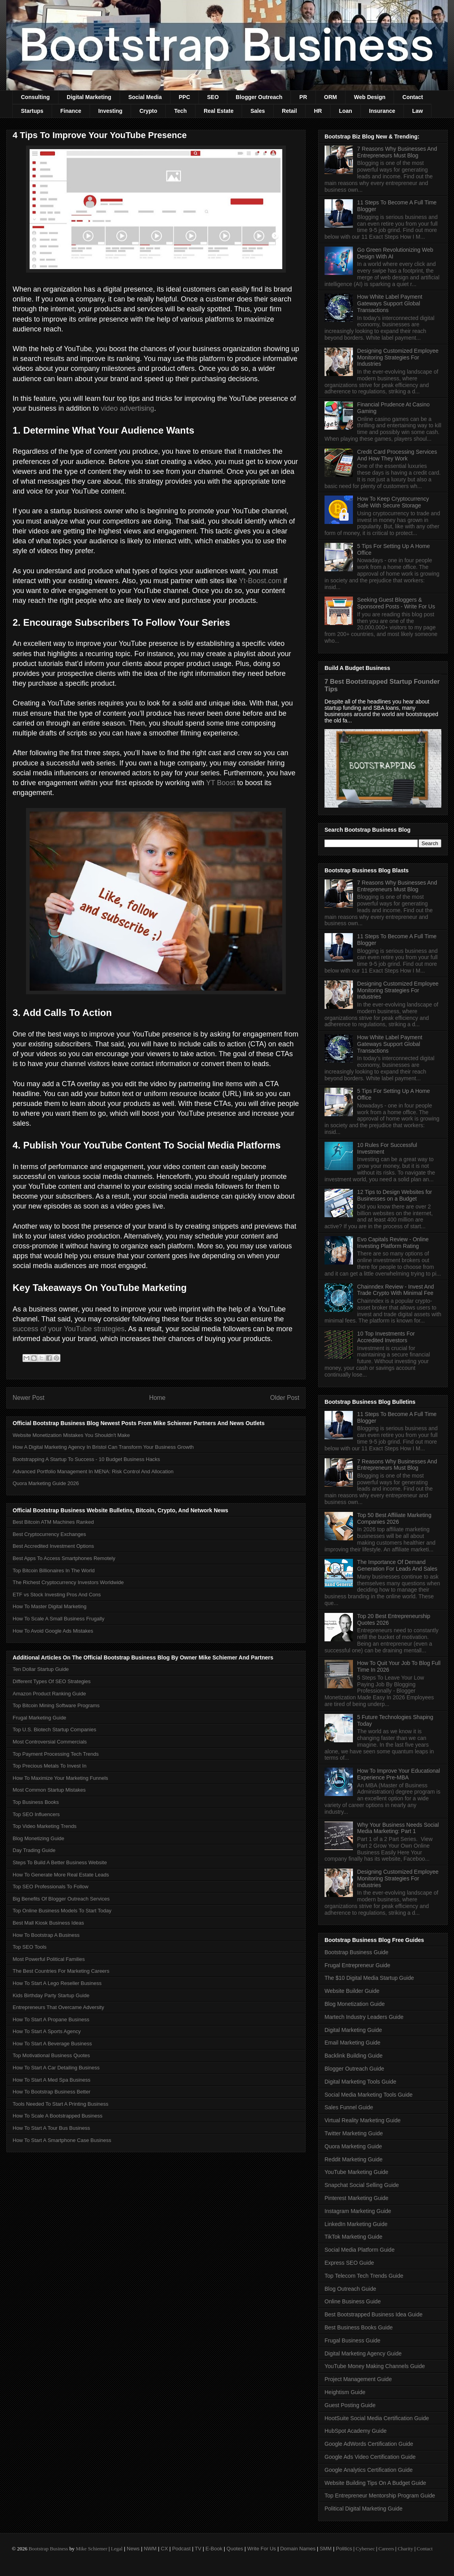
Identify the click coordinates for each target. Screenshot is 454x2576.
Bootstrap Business (48, 2549)
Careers (386, 2549)
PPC (184, 97)
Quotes (235, 2549)
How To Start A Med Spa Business (51, 2080)
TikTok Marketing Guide (354, 2237)
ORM (330, 97)
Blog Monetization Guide (355, 2004)
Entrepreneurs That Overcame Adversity (58, 2007)
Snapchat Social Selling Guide (362, 2185)
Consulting (35, 97)
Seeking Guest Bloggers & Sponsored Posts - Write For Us (396, 603)
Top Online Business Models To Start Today (62, 1911)
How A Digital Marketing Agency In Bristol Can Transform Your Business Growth (103, 1447)
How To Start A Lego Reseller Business (57, 1983)
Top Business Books (36, 1802)
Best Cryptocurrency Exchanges (49, 1534)
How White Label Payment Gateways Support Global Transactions (389, 303)
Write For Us (261, 2549)
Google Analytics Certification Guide (369, 2470)
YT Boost (220, 783)
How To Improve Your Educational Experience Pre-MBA (398, 1774)
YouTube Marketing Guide (356, 2172)
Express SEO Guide (349, 2263)
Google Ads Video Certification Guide (370, 2457)
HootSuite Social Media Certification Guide (377, 2418)
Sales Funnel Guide (349, 2107)
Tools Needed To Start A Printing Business (61, 2104)
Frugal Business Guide (353, 2340)
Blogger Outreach (259, 97)
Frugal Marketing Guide (39, 1718)
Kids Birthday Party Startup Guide (51, 1995)
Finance (70, 111)
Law (417, 111)
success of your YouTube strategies (69, 1329)
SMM (326, 2549)
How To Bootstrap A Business (46, 1935)
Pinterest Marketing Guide (356, 2198)
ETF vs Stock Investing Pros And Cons (57, 1595)
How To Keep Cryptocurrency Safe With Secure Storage (393, 502)
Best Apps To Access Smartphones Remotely (64, 1558)
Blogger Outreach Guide (354, 2068)
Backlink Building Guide (354, 2055)
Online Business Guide (353, 2301)
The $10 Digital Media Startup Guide (369, 1978)
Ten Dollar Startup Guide (41, 1669)
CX (164, 2549)
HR (318, 111)
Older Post (284, 1397)
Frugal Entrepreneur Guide (357, 1965)
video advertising (127, 408)
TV (198, 2549)
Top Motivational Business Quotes (51, 2055)
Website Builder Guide (352, 1991)
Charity (405, 2549)
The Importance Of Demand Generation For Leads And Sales (397, 1565)
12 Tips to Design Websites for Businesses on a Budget (394, 1195)
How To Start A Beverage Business (52, 2044)
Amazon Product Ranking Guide (49, 1694)
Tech (180, 111)
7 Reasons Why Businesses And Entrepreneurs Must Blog (397, 152)
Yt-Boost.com (260, 581)
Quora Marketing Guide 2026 (46, 1483)
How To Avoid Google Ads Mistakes (53, 1631)
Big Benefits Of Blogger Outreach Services (61, 1899)
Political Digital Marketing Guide (364, 2508)
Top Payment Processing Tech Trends (56, 1754)
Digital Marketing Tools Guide (360, 2081)
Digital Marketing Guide (353, 2030)
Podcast (181, 2549)
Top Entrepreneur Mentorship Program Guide (380, 2495)
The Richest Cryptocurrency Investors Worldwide (68, 1582)
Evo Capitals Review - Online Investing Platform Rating (393, 1242)
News (133, 2549)
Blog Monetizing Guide (38, 1838)
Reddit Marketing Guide (354, 2159)
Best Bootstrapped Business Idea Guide (373, 2314)
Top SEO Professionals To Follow (50, 1886)
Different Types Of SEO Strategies (52, 1681)
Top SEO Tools (30, 1947)
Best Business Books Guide (359, 2327)
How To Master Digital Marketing (49, 1606)
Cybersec (365, 2549)
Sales (257, 111)
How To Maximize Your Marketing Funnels (60, 1778)
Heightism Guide (345, 2392)
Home (157, 1397)
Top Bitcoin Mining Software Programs (56, 1705)
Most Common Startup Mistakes (49, 1790)
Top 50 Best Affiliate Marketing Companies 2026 (394, 1518)
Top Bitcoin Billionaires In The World (54, 1570)
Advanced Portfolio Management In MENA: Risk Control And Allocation (93, 1471)
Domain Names (298, 2549)
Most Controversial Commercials (50, 1742)
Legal (117, 2549)
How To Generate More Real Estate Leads (61, 1875)
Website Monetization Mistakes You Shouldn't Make (71, 1435)
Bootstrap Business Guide (356, 1952)
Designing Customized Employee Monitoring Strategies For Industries (398, 357)
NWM (150, 2549)
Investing (110, 111)
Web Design (369, 97)
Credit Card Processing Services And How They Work (397, 455)
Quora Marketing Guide (353, 2146)
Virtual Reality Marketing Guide (363, 2120)
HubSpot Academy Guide (355, 2431)
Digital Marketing (89, 97)
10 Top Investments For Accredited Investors (386, 1336)
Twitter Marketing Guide (354, 2133)
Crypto (148, 111)
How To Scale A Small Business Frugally (58, 1619)
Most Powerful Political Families (49, 1959)
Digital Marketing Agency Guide (363, 2353)
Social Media (145, 97)
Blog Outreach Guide (350, 2289)
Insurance (382, 111)
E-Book (214, 2549)
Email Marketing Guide (353, 2042)
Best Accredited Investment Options (53, 1546)
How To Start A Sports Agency (47, 2031)
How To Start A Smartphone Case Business (62, 2140)
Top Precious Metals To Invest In (49, 1766)
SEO (213, 97)
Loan (345, 111)
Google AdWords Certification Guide (369, 2444)
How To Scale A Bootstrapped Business (57, 2116)
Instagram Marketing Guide (358, 2211)
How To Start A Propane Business (51, 2019)
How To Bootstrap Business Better (51, 2092)
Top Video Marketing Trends (45, 1826)
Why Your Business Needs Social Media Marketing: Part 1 (398, 1828)
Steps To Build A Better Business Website (60, 1862)
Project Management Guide (358, 2379)
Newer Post (29, 1397)
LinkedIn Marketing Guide (356, 2224)
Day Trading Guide (34, 1850)
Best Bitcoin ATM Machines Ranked (53, 1522)
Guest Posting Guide (350, 2405)
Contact (412, 97)
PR (303, 97)
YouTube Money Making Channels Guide (375, 2366)
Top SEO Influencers (36, 1814)
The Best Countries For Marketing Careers (61, 1971)
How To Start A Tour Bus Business (51, 2128)
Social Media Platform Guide (359, 2250)
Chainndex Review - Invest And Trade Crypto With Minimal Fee (395, 1289)
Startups (32, 111)
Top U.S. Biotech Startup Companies (54, 1729)
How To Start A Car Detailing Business (56, 2068)
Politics (344, 2549)
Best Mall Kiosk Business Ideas (48, 1923)
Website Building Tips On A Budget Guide (375, 2483)
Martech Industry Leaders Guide (364, 2017)
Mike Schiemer (91, 2549)
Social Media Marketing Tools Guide (369, 2094)
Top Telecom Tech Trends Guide (364, 2276)
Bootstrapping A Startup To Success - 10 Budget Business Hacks (86, 1459)
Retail (289, 111)
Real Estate (218, 111)
